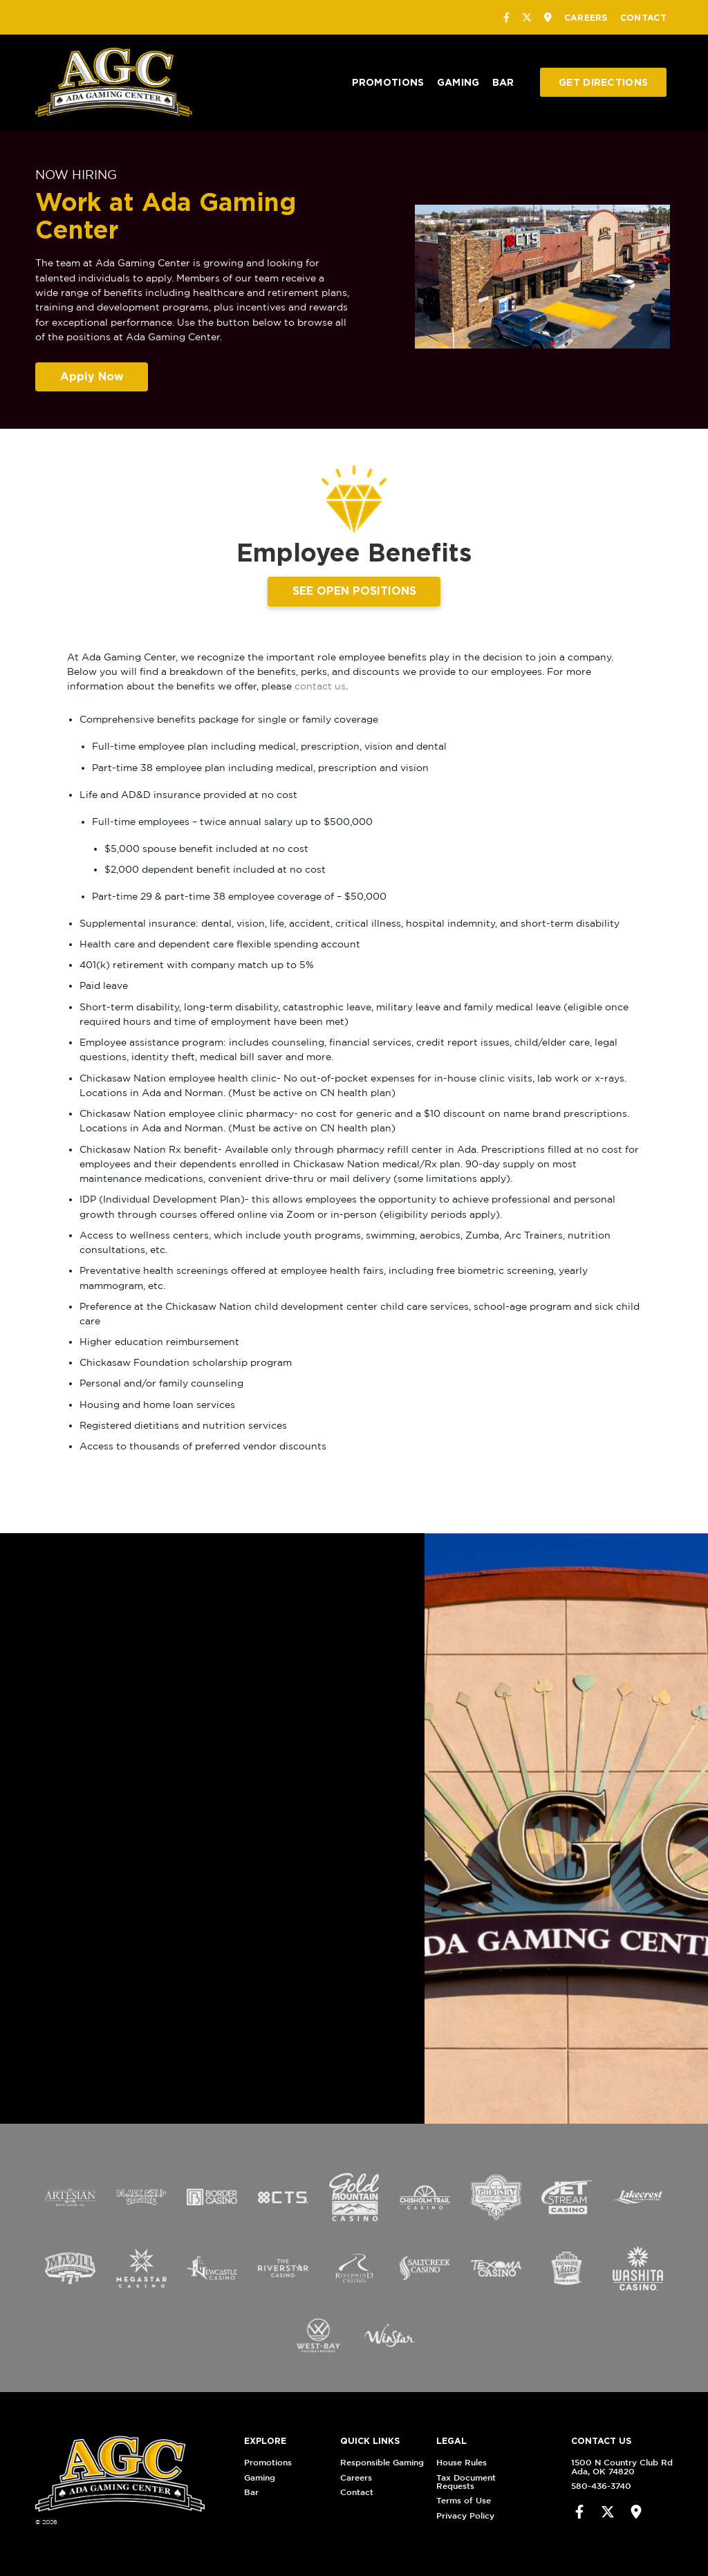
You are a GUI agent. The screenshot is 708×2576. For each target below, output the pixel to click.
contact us (320, 685)
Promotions (388, 82)
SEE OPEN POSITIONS (354, 590)
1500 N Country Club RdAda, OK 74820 (592, 2466)
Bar (503, 82)
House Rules (490, 2462)
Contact (643, 17)
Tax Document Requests (495, 2481)
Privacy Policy (494, 2515)
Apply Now (92, 376)
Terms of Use (492, 2500)
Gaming (458, 82)
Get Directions (603, 82)
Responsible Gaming (411, 2462)
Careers (586, 17)
